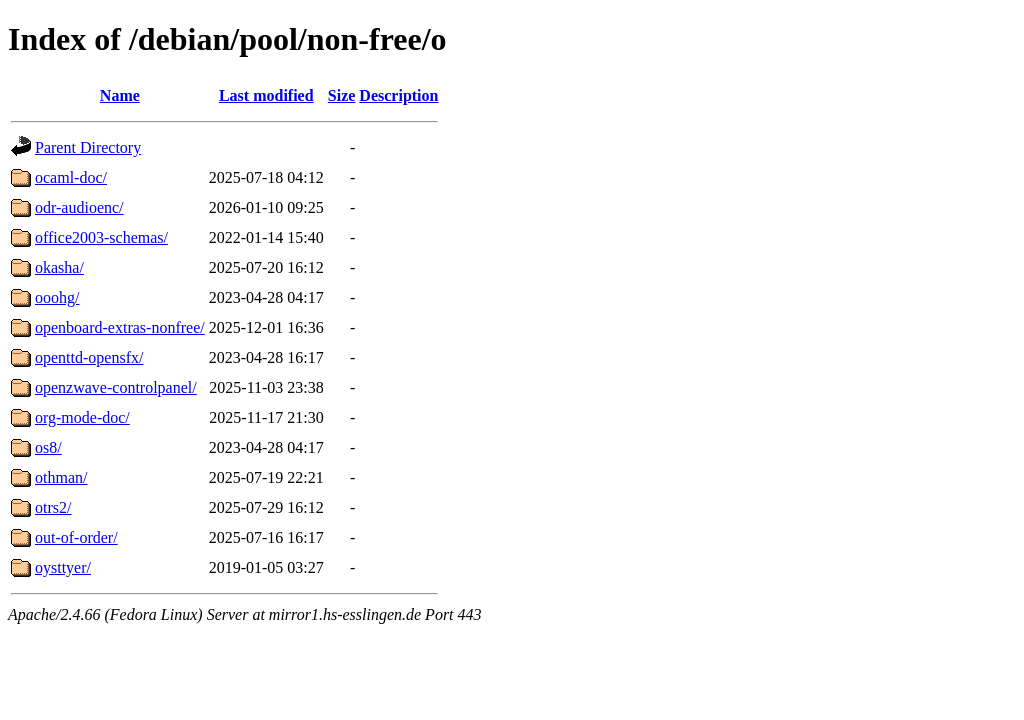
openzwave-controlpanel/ (116, 387)
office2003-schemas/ (101, 237)
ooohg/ (57, 297)
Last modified (266, 95)
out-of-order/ (76, 537)
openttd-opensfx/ (89, 357)
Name (120, 95)
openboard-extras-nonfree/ (120, 327)
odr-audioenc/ (79, 207)
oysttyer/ (63, 567)
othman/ (61, 477)
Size (342, 95)
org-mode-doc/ (82, 417)
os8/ (48, 447)
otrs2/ (53, 507)
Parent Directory (88, 147)
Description (398, 95)
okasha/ (59, 267)
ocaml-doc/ (71, 177)
